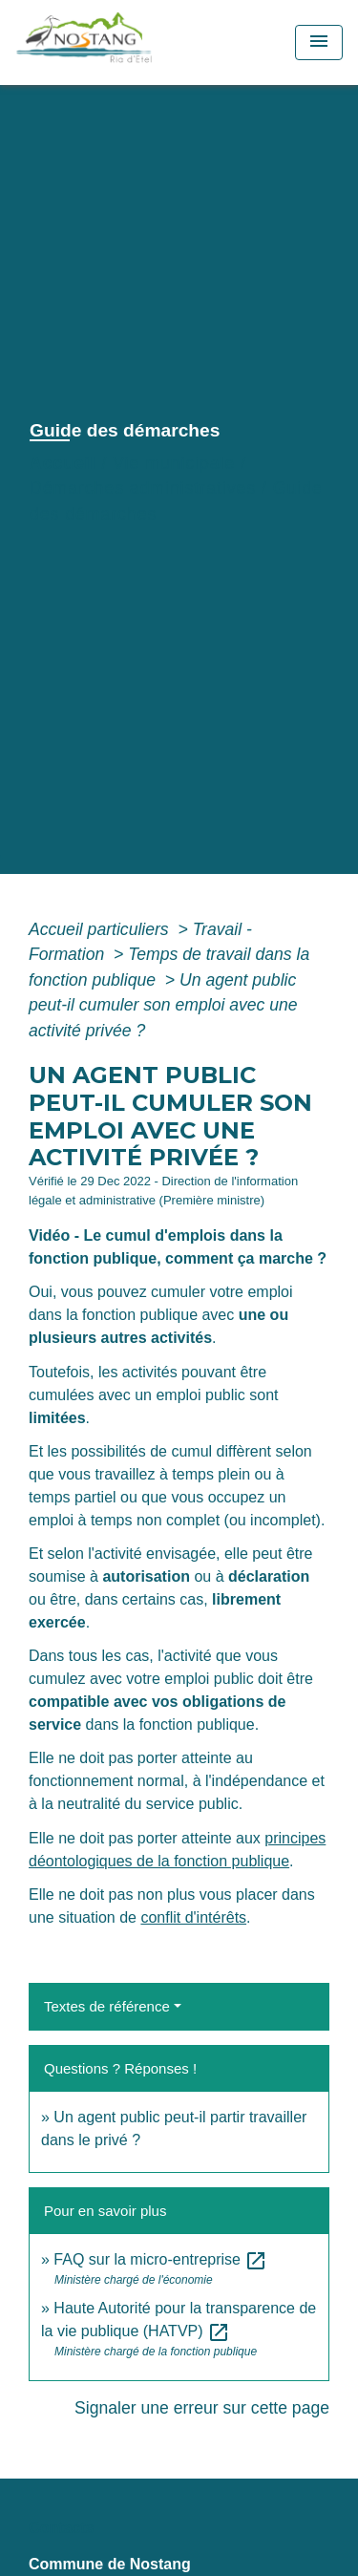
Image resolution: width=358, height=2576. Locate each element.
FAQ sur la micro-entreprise (160, 2259)
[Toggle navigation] (319, 42)
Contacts (61, 2528)
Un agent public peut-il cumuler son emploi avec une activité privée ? (163, 1005)
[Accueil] (126, 42)
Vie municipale (174, 463)
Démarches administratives (143, 488)
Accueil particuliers (101, 929)
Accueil (63, 463)
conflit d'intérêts (193, 1917)
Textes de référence (107, 2006)
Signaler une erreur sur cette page (201, 2407)
